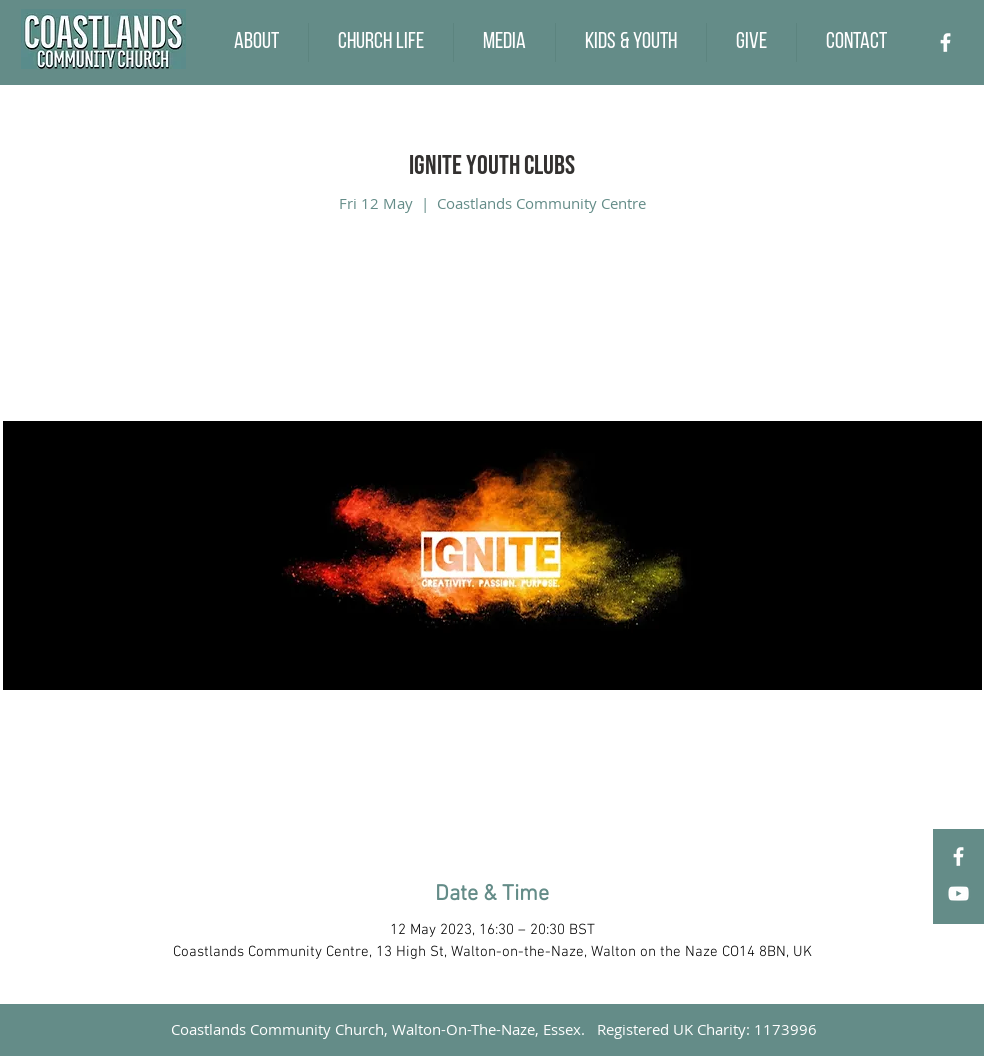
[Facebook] (945, 42)
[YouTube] (958, 893)
